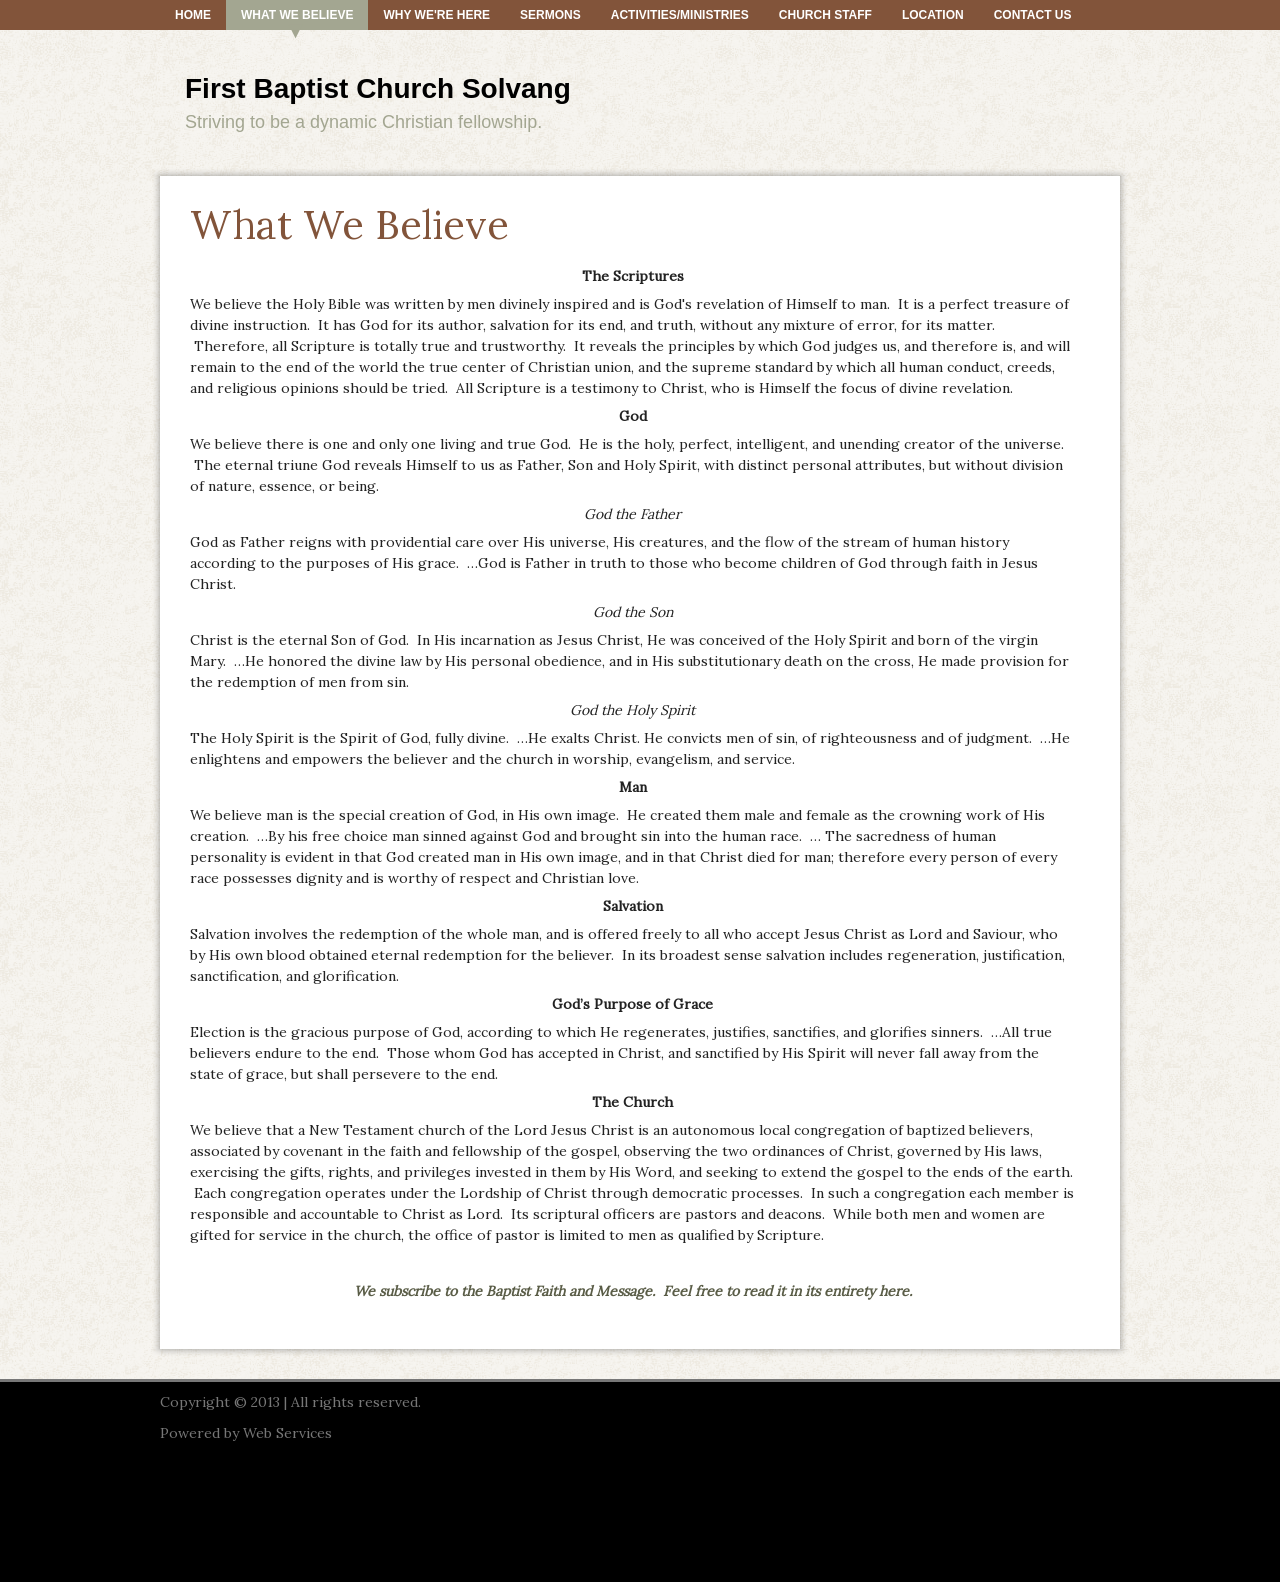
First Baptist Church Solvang (378, 88)
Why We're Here (436, 15)
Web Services (287, 1433)
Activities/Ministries (680, 15)
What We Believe (297, 15)
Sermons (550, 15)
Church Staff (825, 15)
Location (933, 15)
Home (193, 15)
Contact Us (1033, 15)
